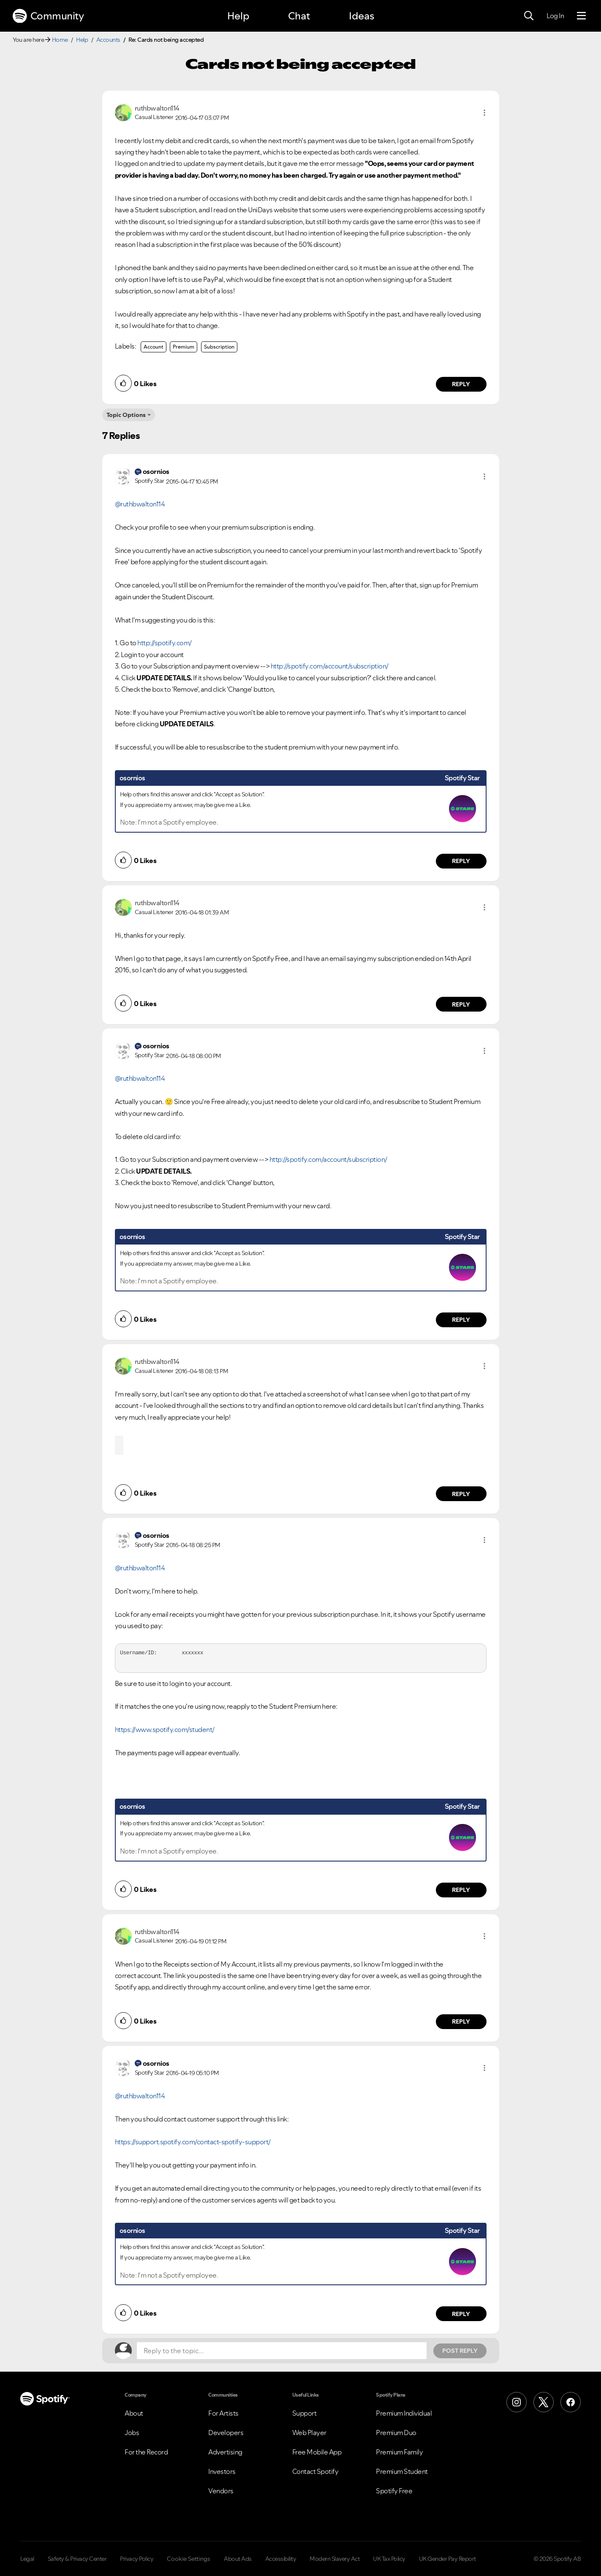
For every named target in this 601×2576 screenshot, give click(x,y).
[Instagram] (516, 2402)
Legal (27, 2558)
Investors (222, 2471)
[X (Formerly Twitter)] (543, 2402)
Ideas (361, 16)
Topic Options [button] (126, 415)
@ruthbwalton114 (140, 504)
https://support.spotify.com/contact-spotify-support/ (193, 2141)
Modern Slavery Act (334, 2558)
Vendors (221, 2490)
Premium (183, 346)
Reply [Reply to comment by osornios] (461, 861)
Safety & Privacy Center (77, 2558)
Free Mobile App (317, 2452)
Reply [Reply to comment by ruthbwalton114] (461, 384)
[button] (484, 112)
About (134, 2413)
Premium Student (402, 2471)
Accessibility (280, 2558)
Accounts (108, 39)
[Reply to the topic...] (282, 2350)
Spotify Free (394, 2490)
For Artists (223, 2413)
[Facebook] (570, 2402)
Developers (225, 2432)
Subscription (219, 346)
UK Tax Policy (389, 2558)
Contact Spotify (315, 2471)
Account (153, 346)
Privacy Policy (136, 2558)
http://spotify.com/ (164, 642)
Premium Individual (404, 2413)
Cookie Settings (188, 2558)
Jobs (132, 2432)
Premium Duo (396, 2432)
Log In (555, 15)
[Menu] (581, 16)
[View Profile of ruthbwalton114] (157, 108)
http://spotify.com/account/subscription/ (330, 666)
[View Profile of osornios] (156, 471)
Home (60, 39)
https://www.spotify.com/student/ (165, 1729)
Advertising (225, 2452)
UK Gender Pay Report (447, 2558)
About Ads (238, 2558)
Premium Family (399, 2452)
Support (304, 2413)
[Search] (529, 16)
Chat (299, 16)
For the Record (146, 2452)
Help (238, 16)
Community (48, 16)
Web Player (309, 2432)
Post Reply (460, 2350)
